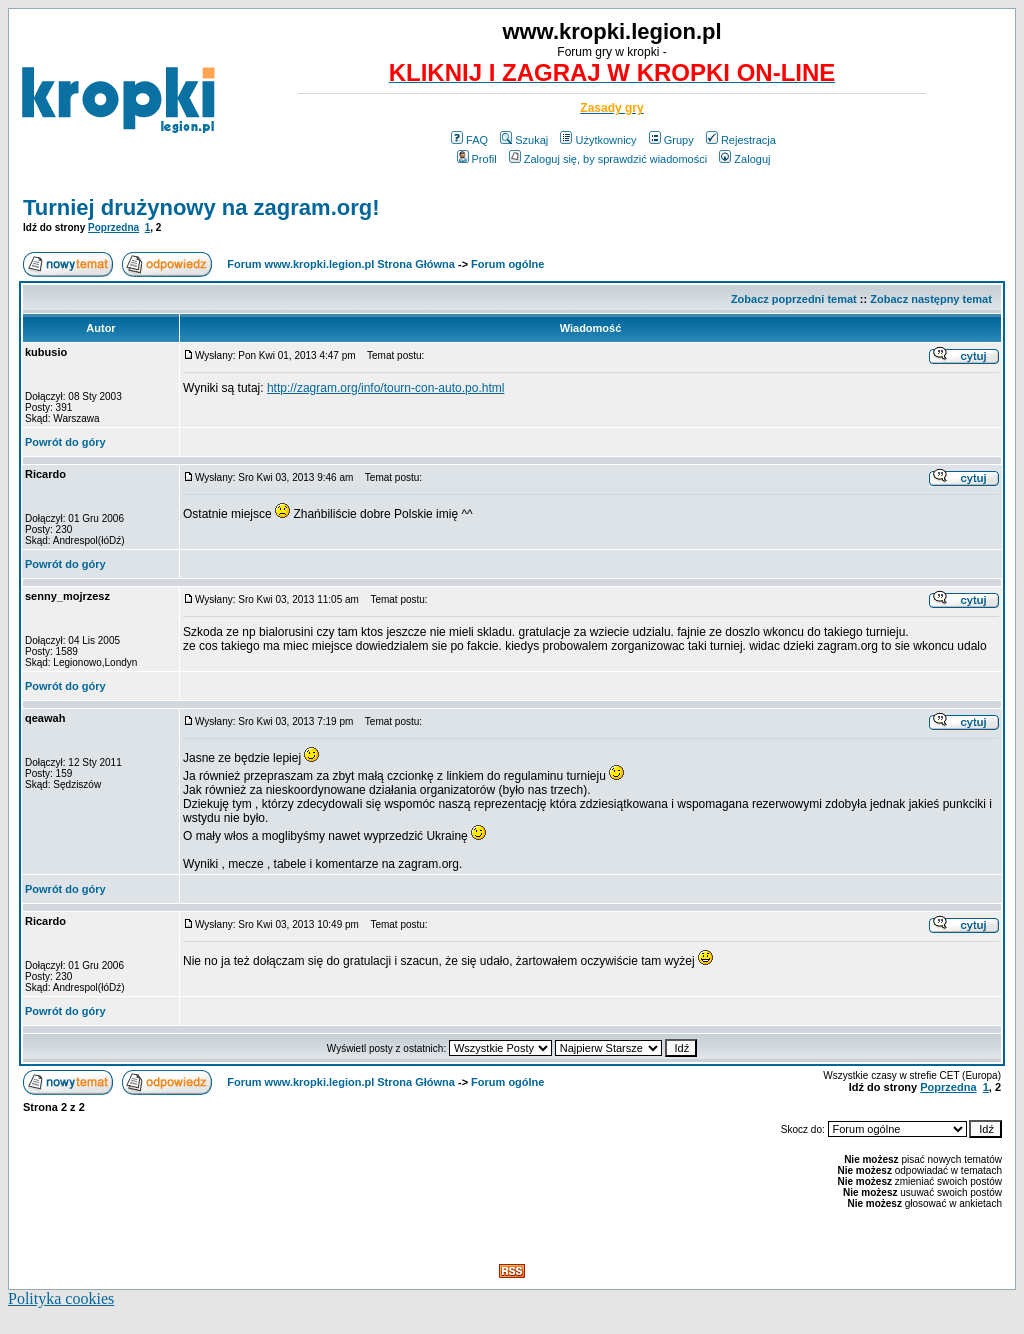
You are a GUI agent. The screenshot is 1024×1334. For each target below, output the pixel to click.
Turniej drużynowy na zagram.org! (201, 207)
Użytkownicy (598, 140)
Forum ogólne (507, 264)
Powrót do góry (65, 442)
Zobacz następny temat (931, 299)
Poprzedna (113, 227)
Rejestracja (741, 140)
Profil (477, 159)
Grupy (671, 140)
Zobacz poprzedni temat (794, 299)
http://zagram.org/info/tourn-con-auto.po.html (385, 388)
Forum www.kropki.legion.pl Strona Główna (341, 264)
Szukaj (524, 140)
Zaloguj (744, 159)
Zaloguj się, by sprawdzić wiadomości (608, 159)
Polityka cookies (61, 1298)
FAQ (469, 140)
